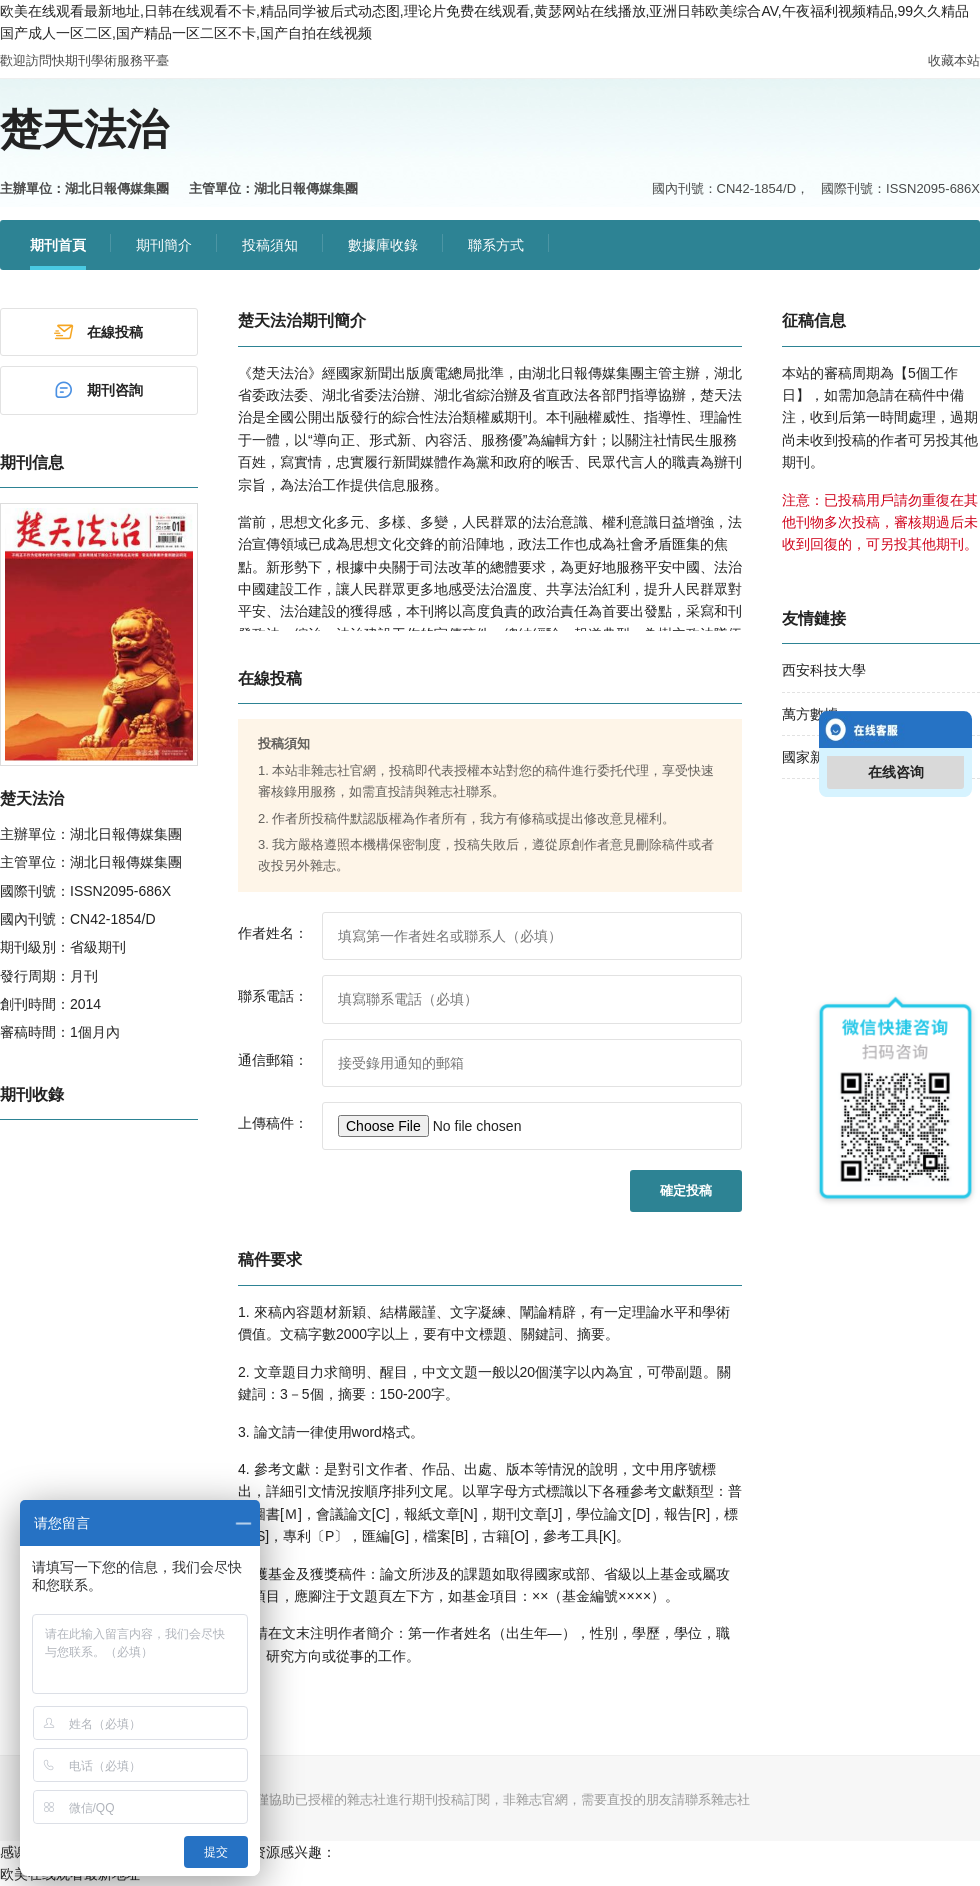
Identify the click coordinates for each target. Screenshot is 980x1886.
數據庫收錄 (383, 245)
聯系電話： (273, 996)
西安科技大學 (824, 670)
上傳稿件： (273, 1123)
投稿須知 (270, 245)
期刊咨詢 (98, 390)
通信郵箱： (273, 1060)
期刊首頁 (58, 245)
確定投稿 (686, 1190)
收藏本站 (954, 60)
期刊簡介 (164, 245)
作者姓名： (273, 933)
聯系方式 (496, 245)
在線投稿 (98, 332)
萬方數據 (810, 714)
